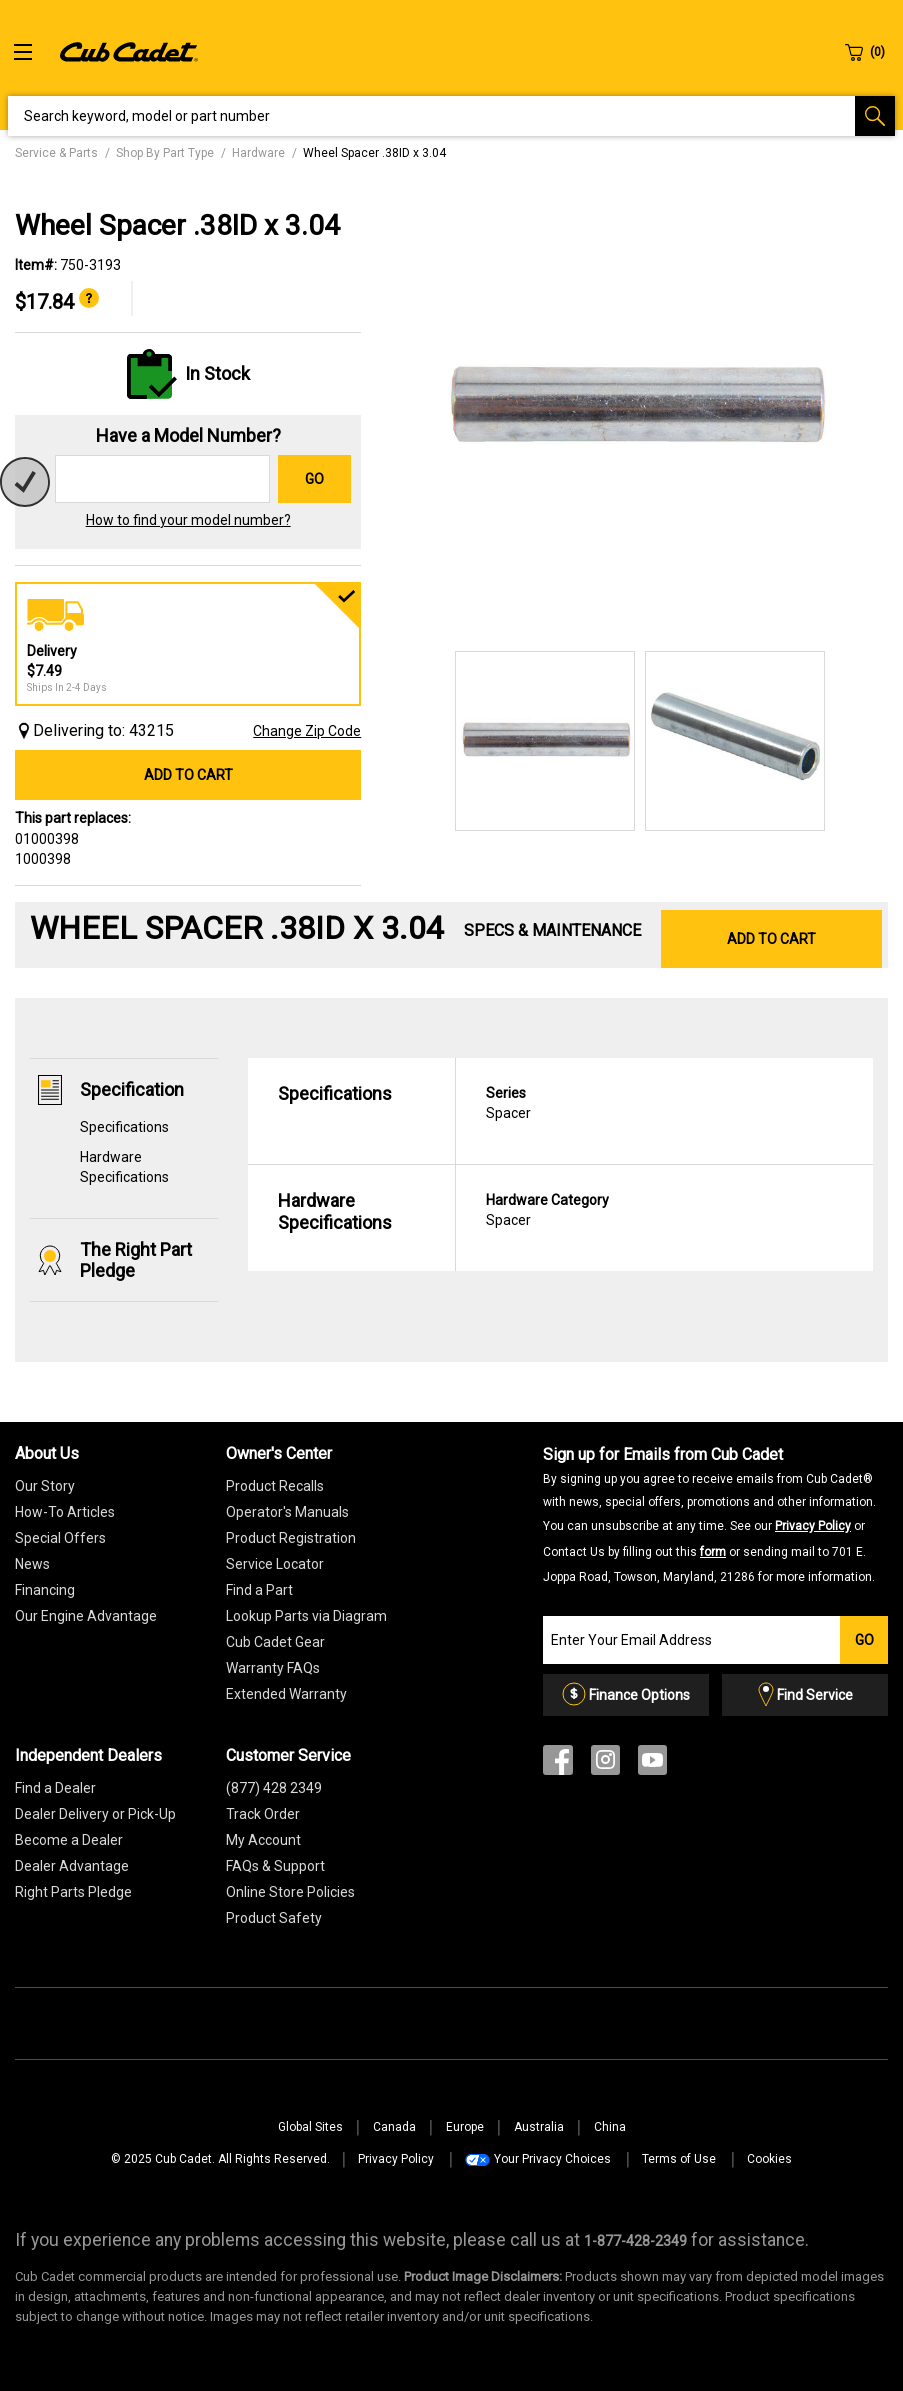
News (32, 1564)
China (610, 2127)
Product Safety (274, 1918)
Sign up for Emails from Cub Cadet (709, 1514)
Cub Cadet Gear (275, 1642)
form (713, 1552)
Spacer (664, 1102)
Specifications (124, 1127)
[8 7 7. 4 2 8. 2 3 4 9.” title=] (635, 2241)
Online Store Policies (290, 1892)
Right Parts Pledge (73, 1892)
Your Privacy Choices (552, 2159)
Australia (539, 2127)
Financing (45, 1590)
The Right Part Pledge (136, 1260)
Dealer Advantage (72, 1866)
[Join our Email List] (691, 1640)
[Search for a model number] (162, 479)
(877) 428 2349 (274, 1788)
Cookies (769, 2159)
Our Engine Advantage (86, 1616)
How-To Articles (65, 1512)
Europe (465, 2127)
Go (314, 479)
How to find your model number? (188, 520)
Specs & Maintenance (552, 930)
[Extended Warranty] (286, 1694)
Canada (394, 2127)
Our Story (45, 1486)
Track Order (263, 1814)
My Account (263, 1840)
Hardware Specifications (335, 1211)
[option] (634, 407)
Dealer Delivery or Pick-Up (95, 1814)
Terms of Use (679, 2159)
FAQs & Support (275, 1866)
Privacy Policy (813, 1526)
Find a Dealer (55, 1788)
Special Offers (60, 1538)
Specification (132, 1089)
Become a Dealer (69, 1840)
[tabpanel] (634, 407)
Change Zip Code (307, 731)
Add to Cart (188, 775)
